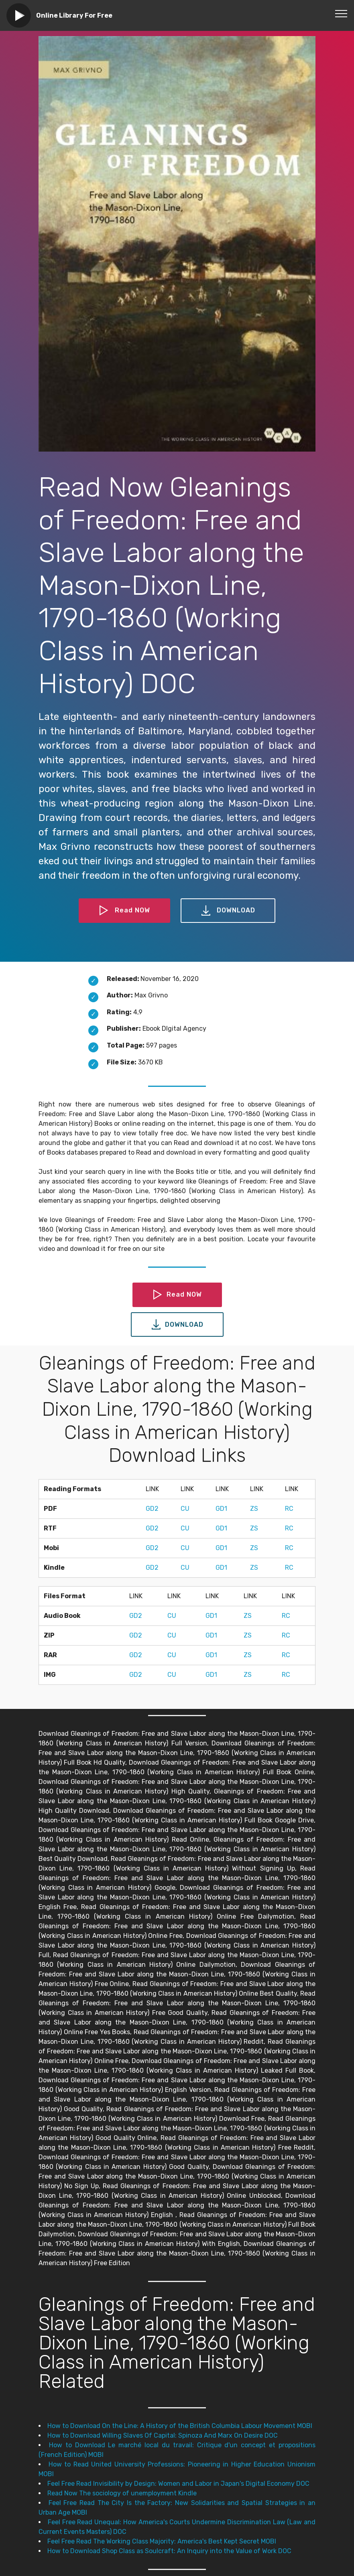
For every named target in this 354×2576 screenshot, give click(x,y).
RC (289, 1508)
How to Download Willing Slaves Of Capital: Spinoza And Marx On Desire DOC (162, 2435)
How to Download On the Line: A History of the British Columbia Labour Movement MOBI (179, 2426)
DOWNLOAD (228, 911)
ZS (254, 1508)
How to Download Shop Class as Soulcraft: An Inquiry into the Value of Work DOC (169, 2551)
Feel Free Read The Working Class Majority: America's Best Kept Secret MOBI (161, 2541)
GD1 (221, 1508)
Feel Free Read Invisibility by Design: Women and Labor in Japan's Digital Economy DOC (178, 2483)
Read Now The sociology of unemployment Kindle (122, 2493)
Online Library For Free (74, 15)
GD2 (152, 1508)
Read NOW (124, 911)
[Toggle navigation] (341, 13)
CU (185, 1508)
